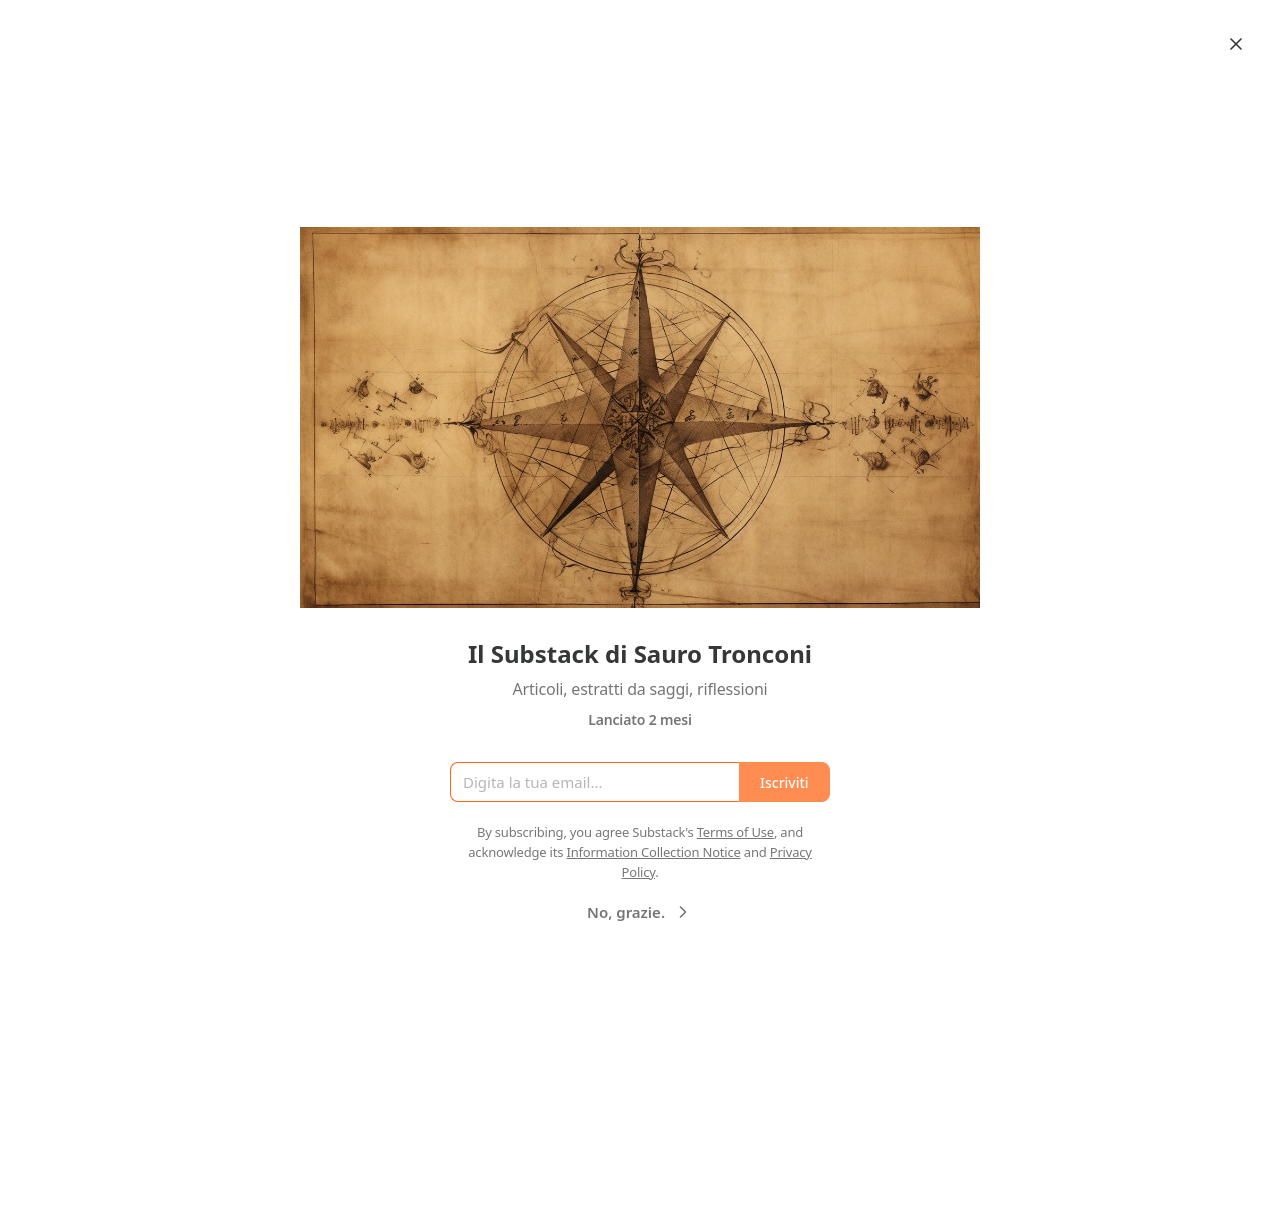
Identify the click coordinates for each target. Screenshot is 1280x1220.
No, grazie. (640, 912)
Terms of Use (735, 832)
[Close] (1236, 44)
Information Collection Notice (653, 852)
